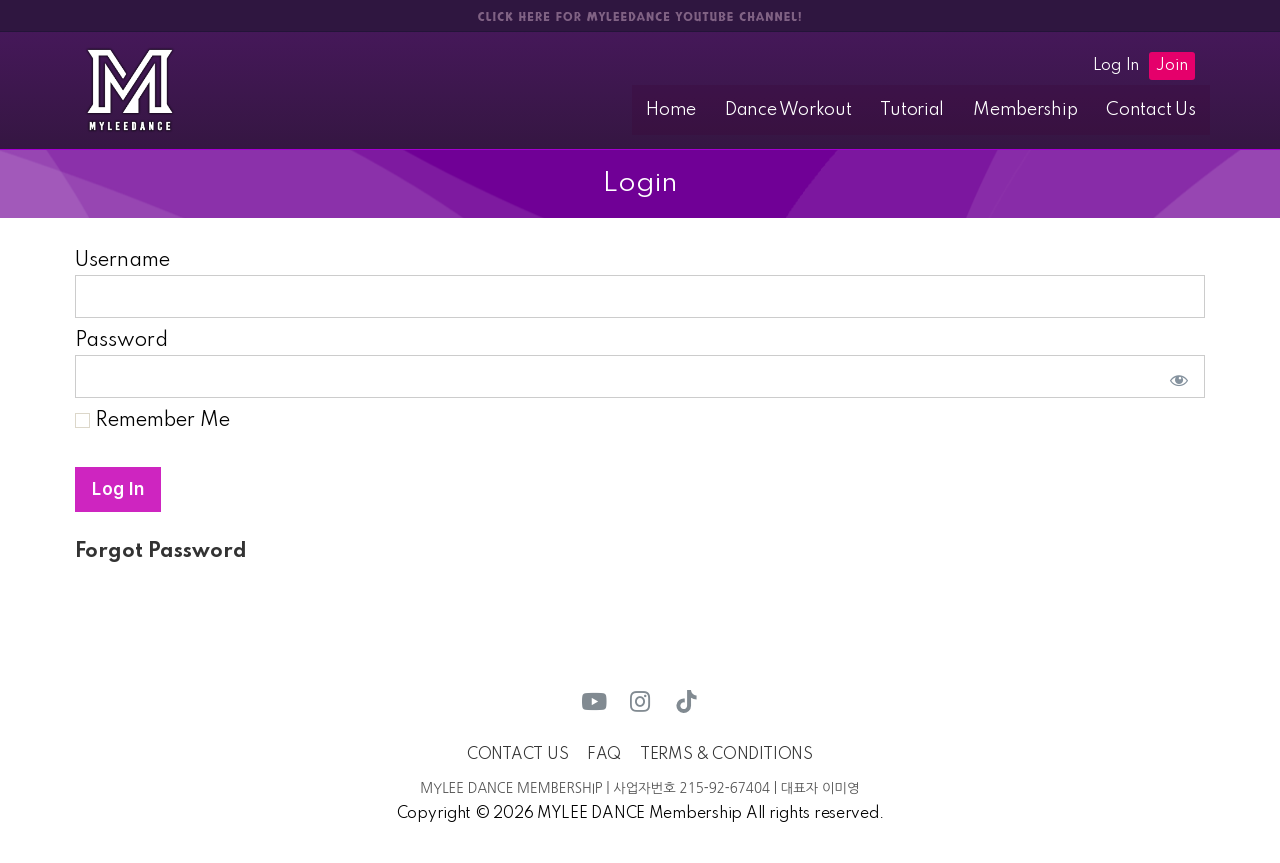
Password (121, 342)
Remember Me (152, 422)
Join (1172, 66)
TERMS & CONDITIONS (726, 755)
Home (711, 110)
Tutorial (935, 110)
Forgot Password (161, 553)
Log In (1116, 66)
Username (122, 262)
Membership (1038, 110)
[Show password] (1175, 377)
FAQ (604, 755)
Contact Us (1155, 110)
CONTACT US (517, 755)
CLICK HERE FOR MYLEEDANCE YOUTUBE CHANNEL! (640, 17)
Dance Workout (819, 110)
